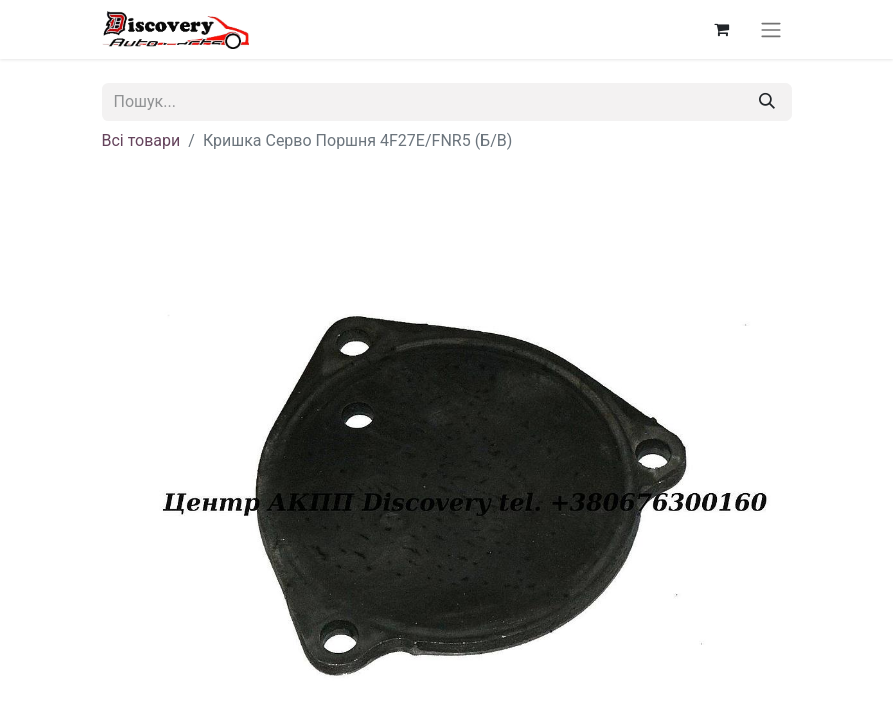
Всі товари (141, 140)
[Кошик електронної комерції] (722, 29)
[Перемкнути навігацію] (771, 29)
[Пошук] (767, 102)
